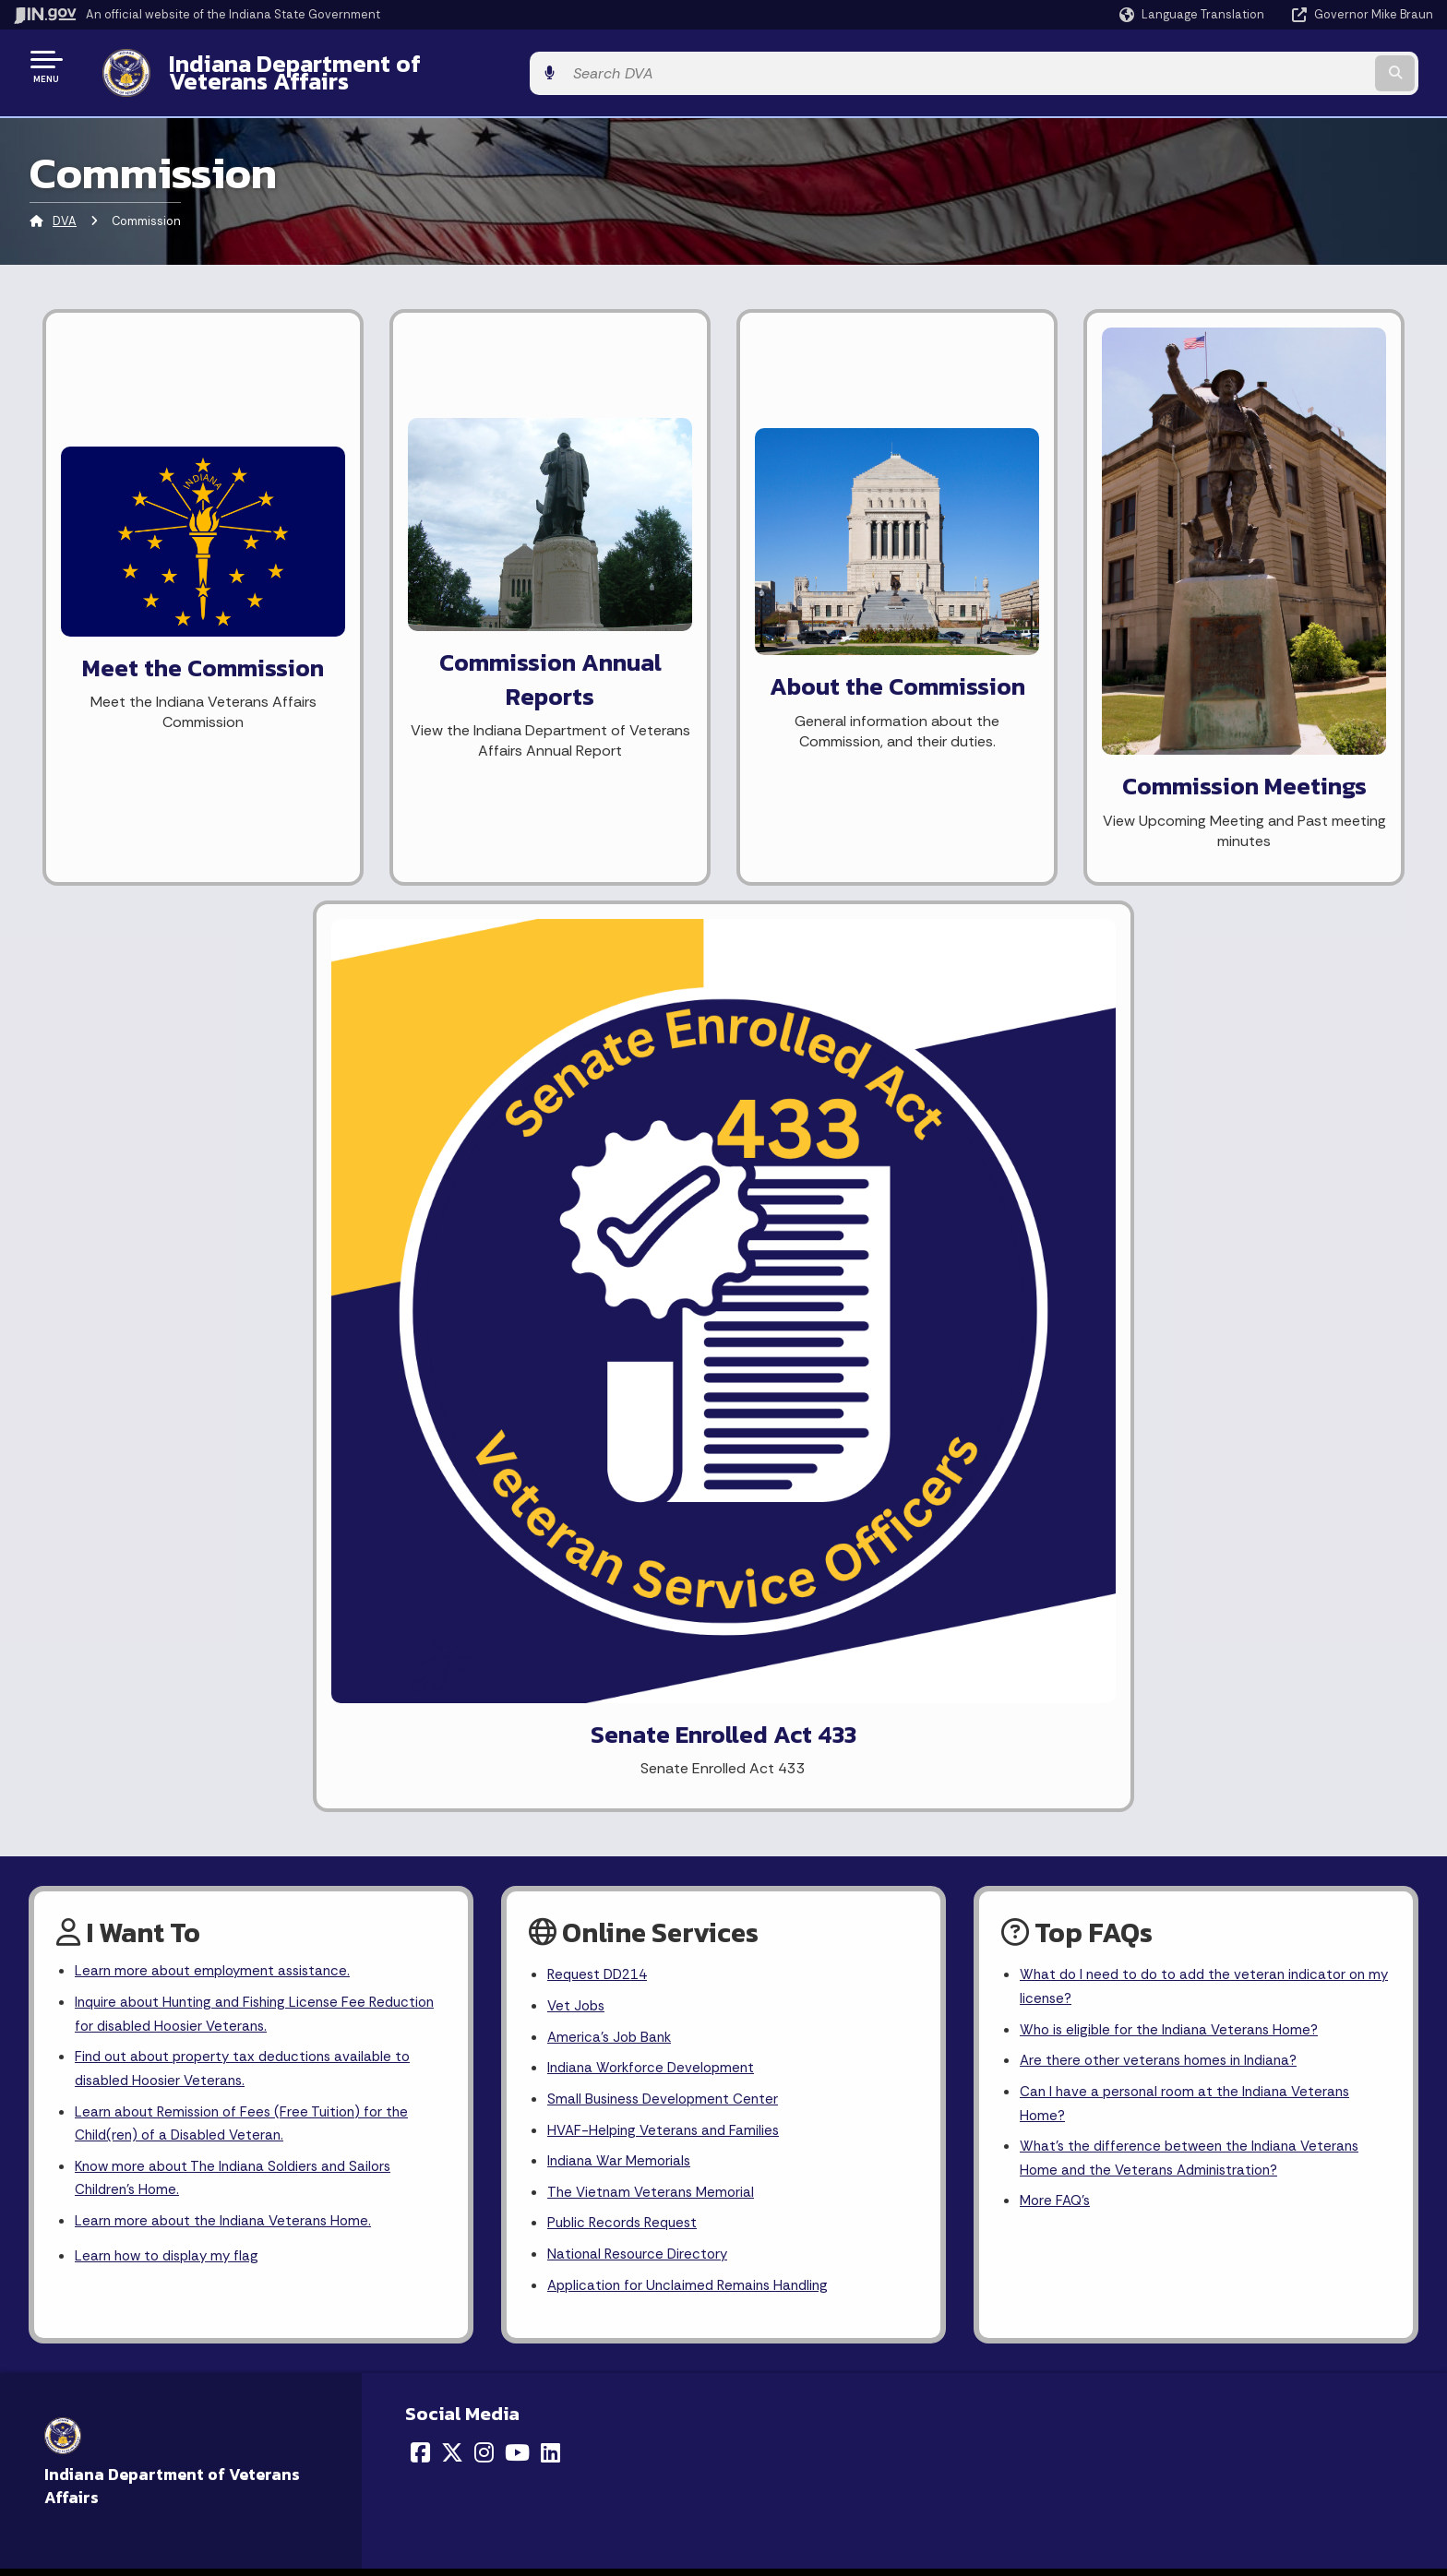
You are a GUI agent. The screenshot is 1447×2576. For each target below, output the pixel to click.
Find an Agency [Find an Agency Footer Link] (90, 1822)
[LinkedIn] (550, 1453)
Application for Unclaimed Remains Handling (694, 1285)
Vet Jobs (577, 993)
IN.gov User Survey (447, 1724)
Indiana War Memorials (621, 1155)
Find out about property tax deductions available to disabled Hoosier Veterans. (251, 1060)
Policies (413, 1790)
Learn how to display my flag (171, 1256)
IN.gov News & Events (802, 1756)
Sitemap (416, 1822)
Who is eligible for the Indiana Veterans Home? (1175, 1019)
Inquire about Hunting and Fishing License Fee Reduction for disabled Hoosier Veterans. (227, 1002)
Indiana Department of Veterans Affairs (368, 65)
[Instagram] (484, 1453)
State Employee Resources (474, 1888)
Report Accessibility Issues (1166, 1748)
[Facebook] (420, 1453)
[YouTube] (517, 1453)
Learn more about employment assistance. (218, 957)
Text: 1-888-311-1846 (110, 1888)
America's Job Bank (611, 1026)
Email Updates (781, 1790)
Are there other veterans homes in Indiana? (1164, 1051)
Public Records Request (626, 1221)
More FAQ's (1057, 1199)
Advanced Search (444, 1756)
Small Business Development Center (667, 1091)
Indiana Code (778, 1822)
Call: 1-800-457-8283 (108, 1855)
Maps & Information (797, 1724)
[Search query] (1268, 66)
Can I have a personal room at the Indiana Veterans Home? (1191, 1096)
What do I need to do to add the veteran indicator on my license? (1200, 973)
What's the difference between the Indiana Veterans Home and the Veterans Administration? (1196, 1153)
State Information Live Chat (128, 1724)
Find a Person (84, 1790)
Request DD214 (601, 961)
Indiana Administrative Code (824, 1855)
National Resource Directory (641, 1253)
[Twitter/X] (452, 1453)
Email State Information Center (139, 1756)
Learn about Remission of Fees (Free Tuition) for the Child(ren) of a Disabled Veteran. (249, 1117)
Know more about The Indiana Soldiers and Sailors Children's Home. (241, 1175)
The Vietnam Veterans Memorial (654, 1189)
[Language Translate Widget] (1193, 15)
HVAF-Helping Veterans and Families (667, 1123)
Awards (759, 1888)
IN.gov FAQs (425, 1855)
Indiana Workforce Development (655, 1058)
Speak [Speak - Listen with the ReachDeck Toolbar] (1144, 1799)
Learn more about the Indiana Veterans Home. (229, 1220)
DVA (65, 207)
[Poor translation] (45, 2066)
